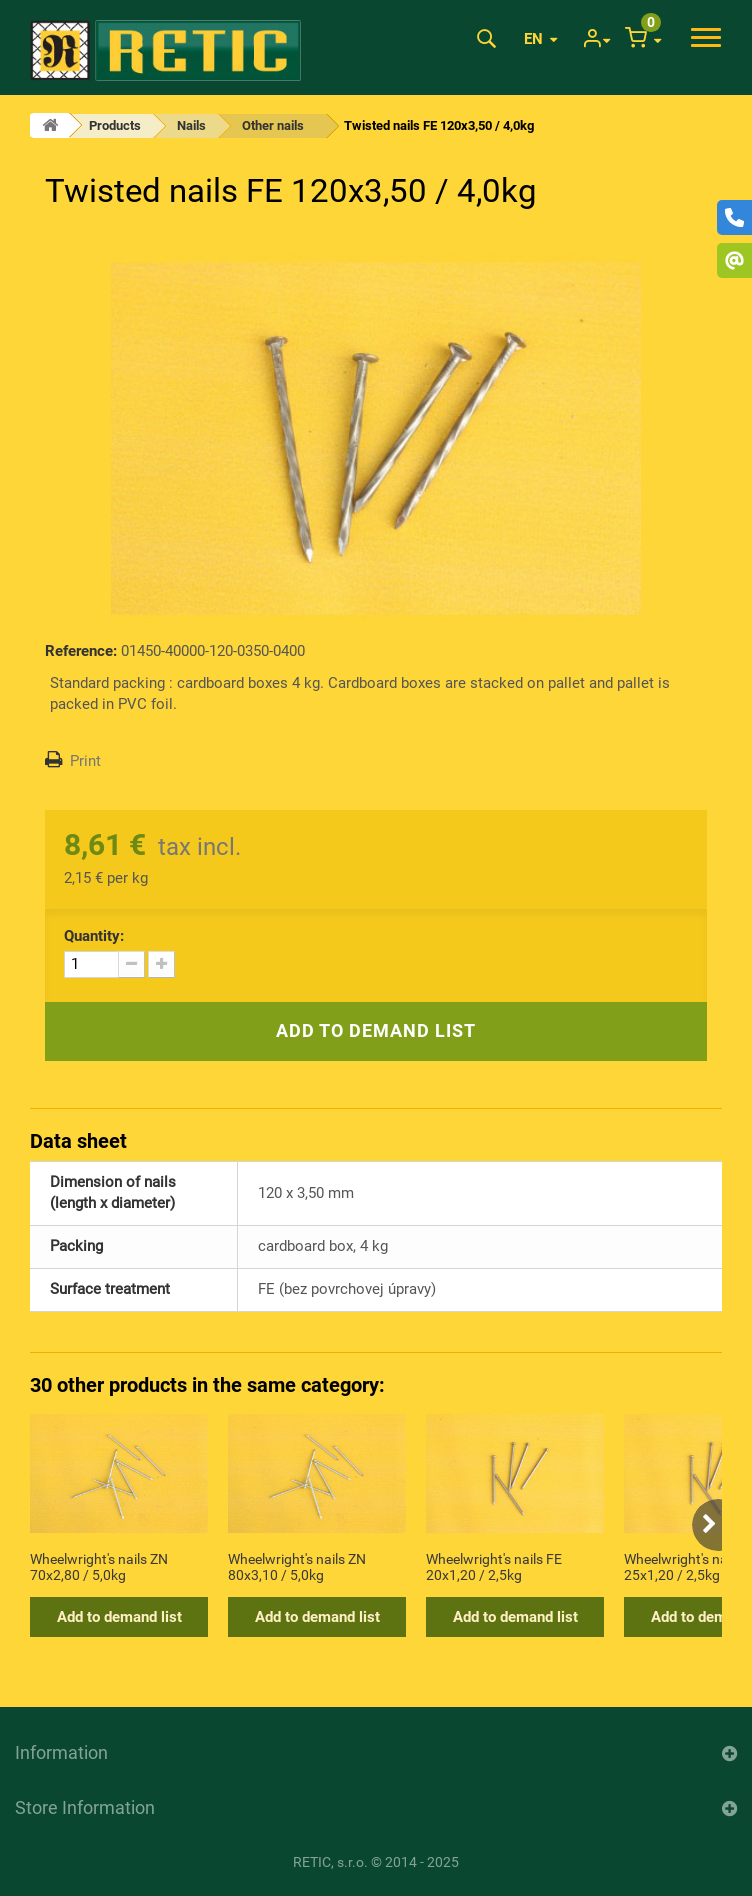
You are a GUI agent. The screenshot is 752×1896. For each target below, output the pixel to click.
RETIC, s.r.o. (330, 1862)
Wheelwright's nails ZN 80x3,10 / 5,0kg (297, 1567)
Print (85, 761)
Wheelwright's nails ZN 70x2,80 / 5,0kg (99, 1567)
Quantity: (94, 936)
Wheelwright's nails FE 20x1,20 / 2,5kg (494, 1567)
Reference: (81, 651)
